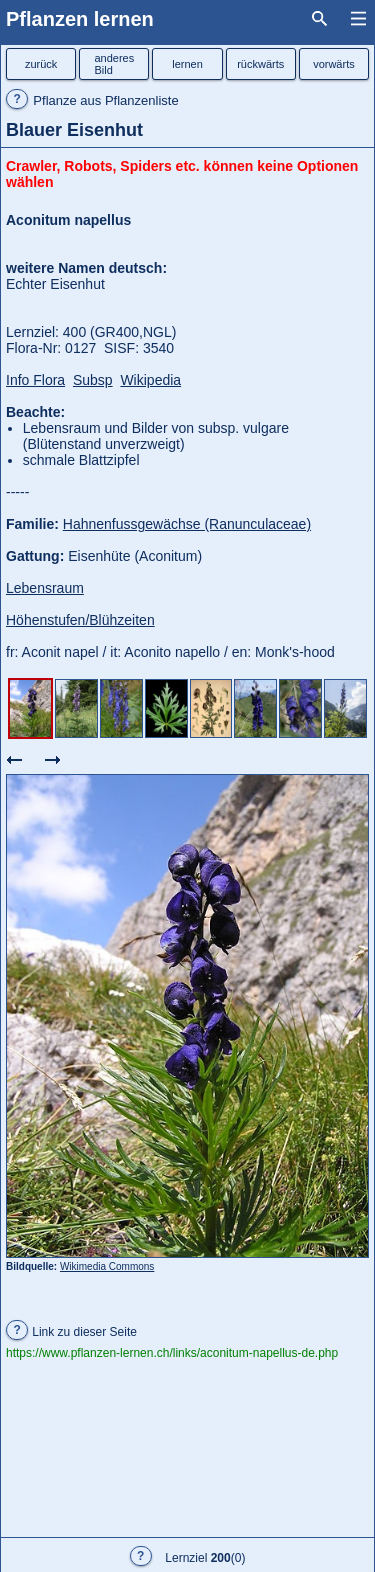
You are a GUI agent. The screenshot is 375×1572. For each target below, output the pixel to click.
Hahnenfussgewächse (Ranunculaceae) (187, 524)
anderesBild (114, 64)
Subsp (93, 380)
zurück (41, 64)
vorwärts (334, 64)
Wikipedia (150, 380)
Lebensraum (45, 588)
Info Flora (35, 380)
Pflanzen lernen (80, 19)
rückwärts (260, 64)
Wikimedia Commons (107, 1266)
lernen (187, 64)
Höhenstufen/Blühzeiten (80, 620)
